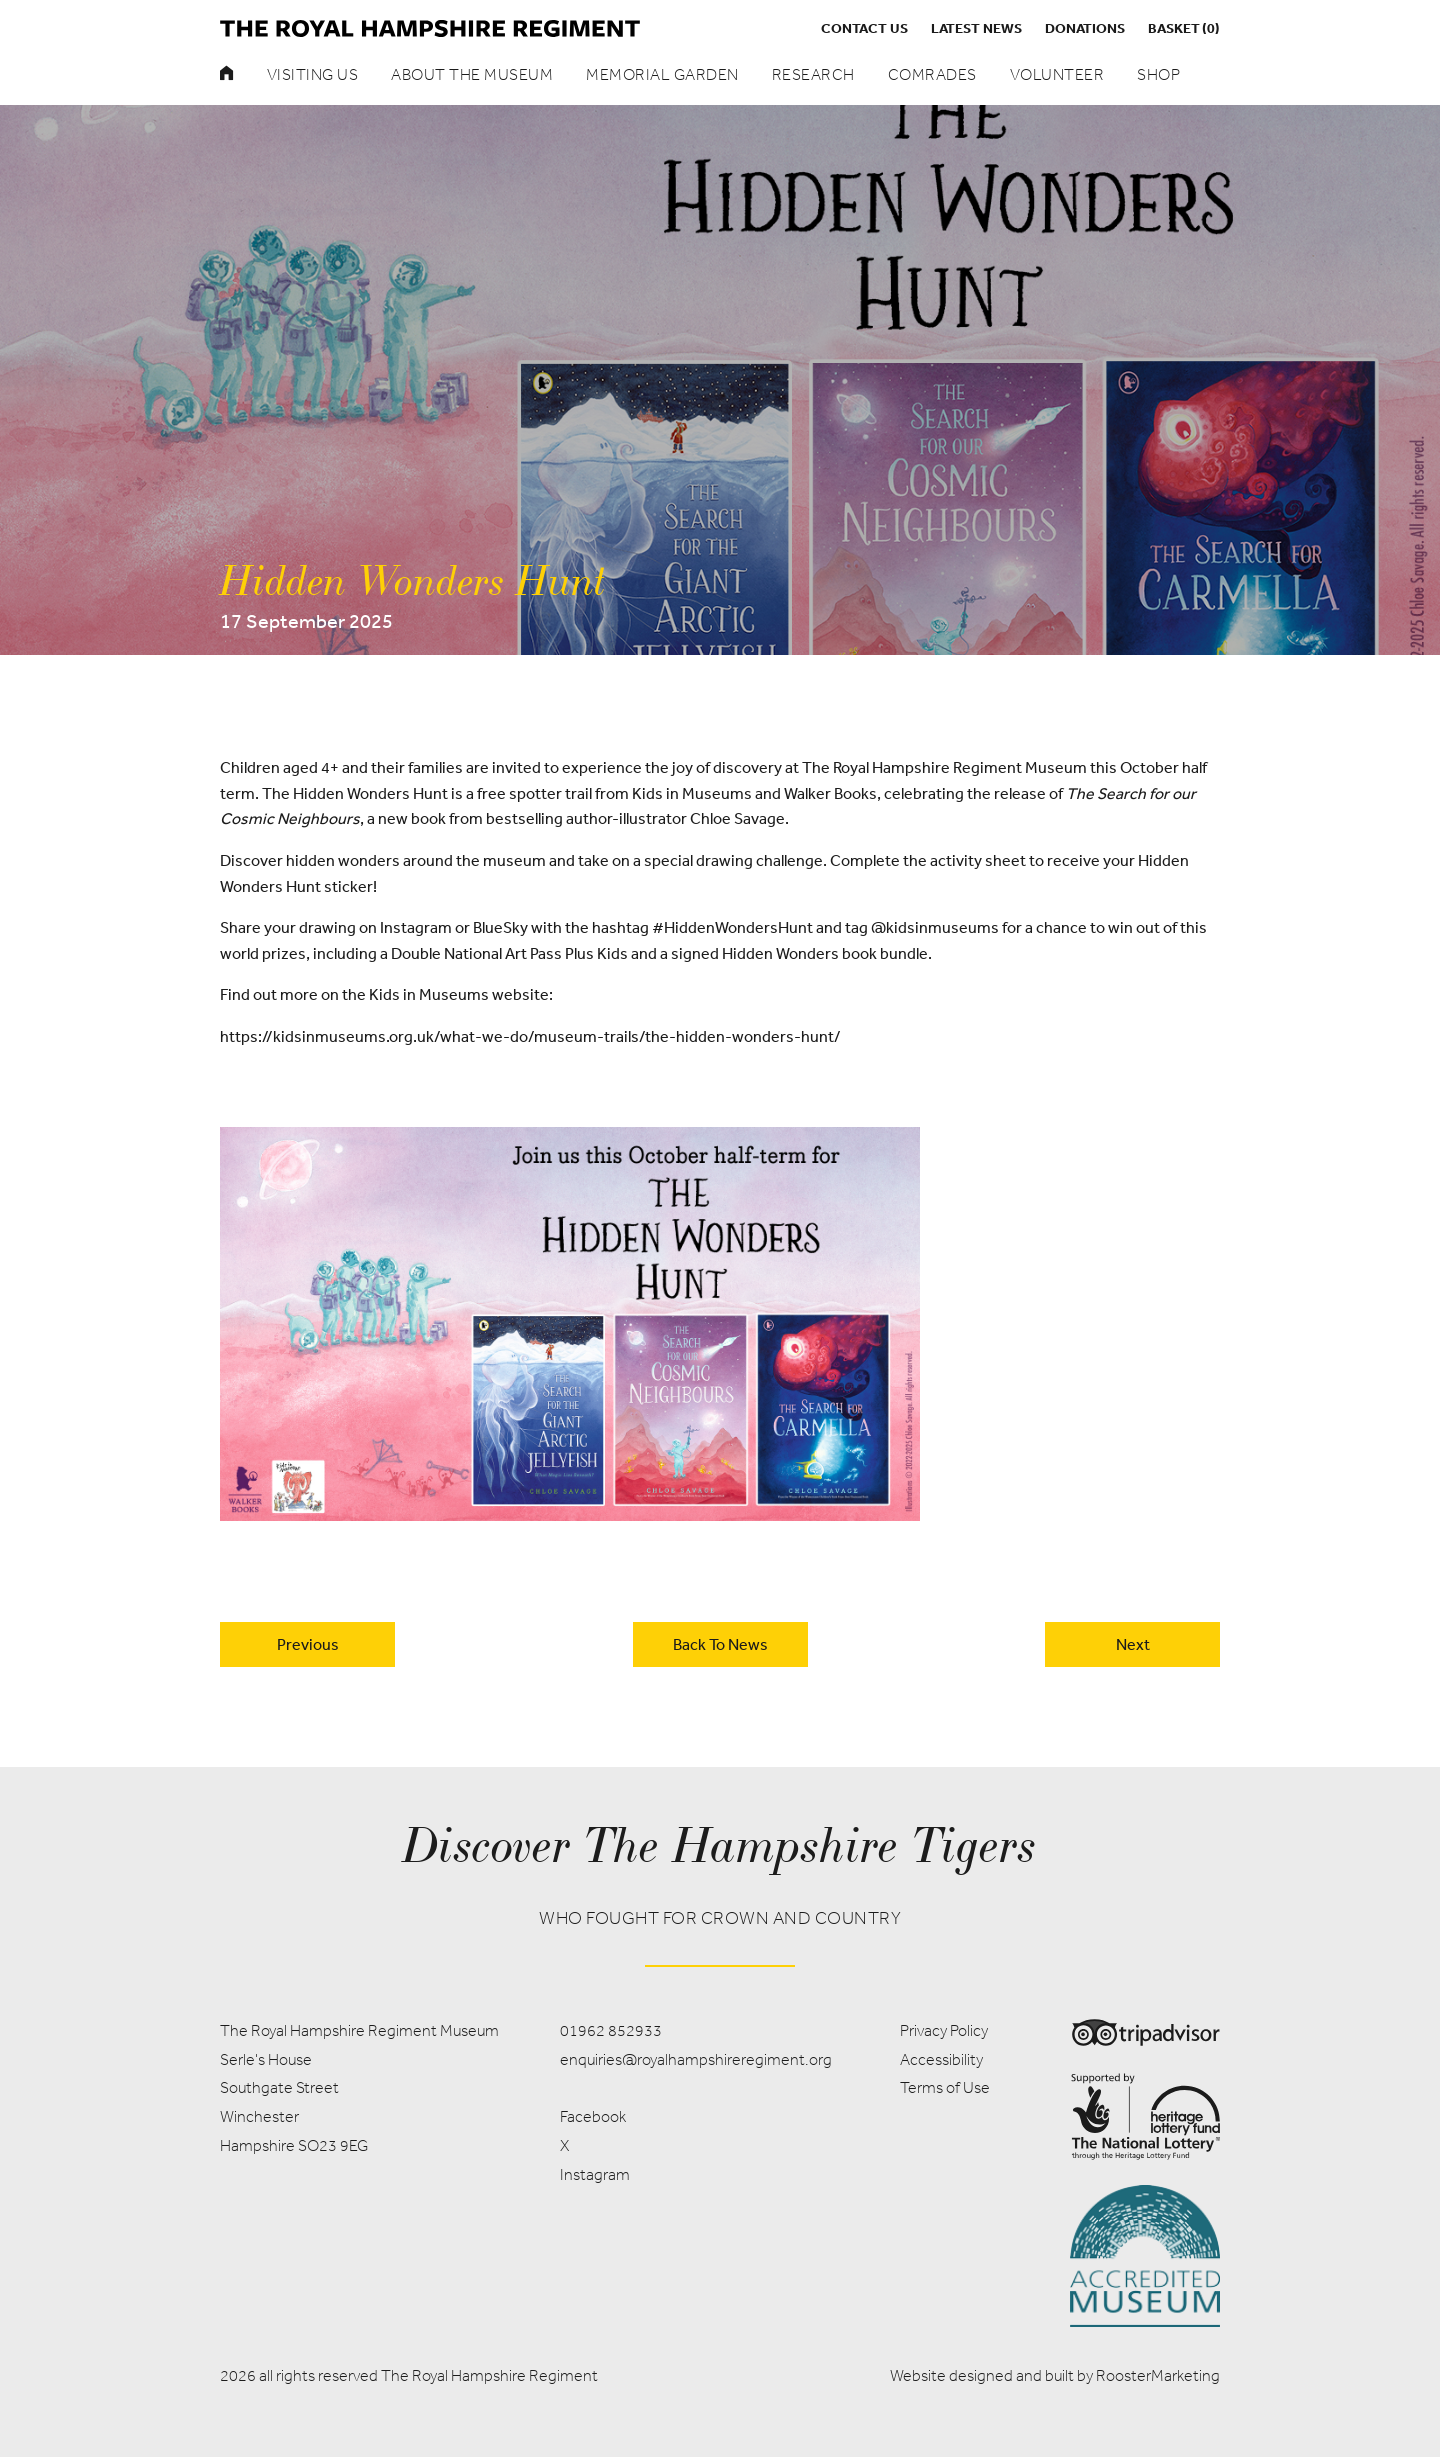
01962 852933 (611, 2030)
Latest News (976, 28)
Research (813, 74)
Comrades (932, 74)
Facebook (593, 2116)
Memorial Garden (662, 74)
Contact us (864, 28)
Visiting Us (313, 74)
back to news (720, 1644)
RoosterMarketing (1158, 2375)
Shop (1158, 74)
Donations (1085, 28)
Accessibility (941, 2059)
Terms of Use (945, 2087)
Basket (1184, 28)
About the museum (472, 74)
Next (1133, 1644)
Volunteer (1057, 74)
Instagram (595, 2174)
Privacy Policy (944, 2030)
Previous (308, 1644)
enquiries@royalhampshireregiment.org (696, 2059)
